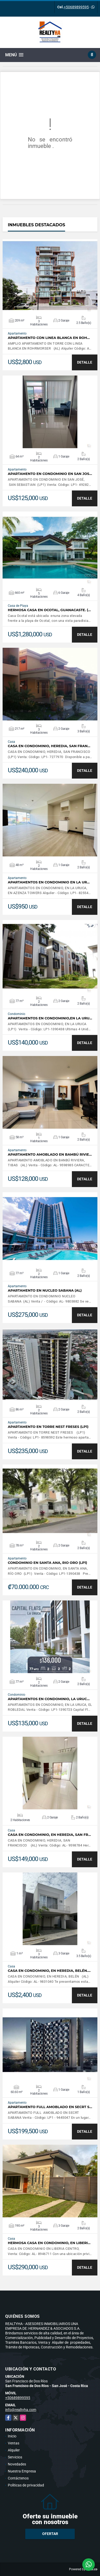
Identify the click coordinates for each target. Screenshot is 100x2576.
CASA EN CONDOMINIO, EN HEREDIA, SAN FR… (49, 1835)
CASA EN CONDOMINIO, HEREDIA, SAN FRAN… (49, 746)
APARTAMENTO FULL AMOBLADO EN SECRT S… (50, 2107)
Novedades (17, 2464)
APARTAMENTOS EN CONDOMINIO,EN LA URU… (50, 1018)
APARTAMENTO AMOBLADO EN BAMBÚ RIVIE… (50, 1154)
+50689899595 (76, 7)
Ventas (13, 2443)
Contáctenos (18, 2478)
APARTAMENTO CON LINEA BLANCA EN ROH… (49, 338)
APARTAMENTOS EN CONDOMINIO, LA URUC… (49, 1699)
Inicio (12, 2436)
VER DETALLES (50, 275)
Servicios (15, 2457)
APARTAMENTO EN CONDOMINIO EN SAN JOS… (50, 474)
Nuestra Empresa (22, 2471)
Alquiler (14, 2450)
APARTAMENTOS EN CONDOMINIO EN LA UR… (49, 882)
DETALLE (84, 362)
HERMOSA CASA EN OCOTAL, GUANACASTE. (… (49, 610)
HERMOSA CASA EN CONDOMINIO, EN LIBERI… (49, 2243)
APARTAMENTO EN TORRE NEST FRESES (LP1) (48, 1427)
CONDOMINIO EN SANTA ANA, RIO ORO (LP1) (47, 1563)
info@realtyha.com (20, 2410)
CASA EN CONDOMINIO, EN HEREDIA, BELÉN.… (49, 1971)
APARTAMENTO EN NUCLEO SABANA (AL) (45, 1290)
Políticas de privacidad (26, 2485)
